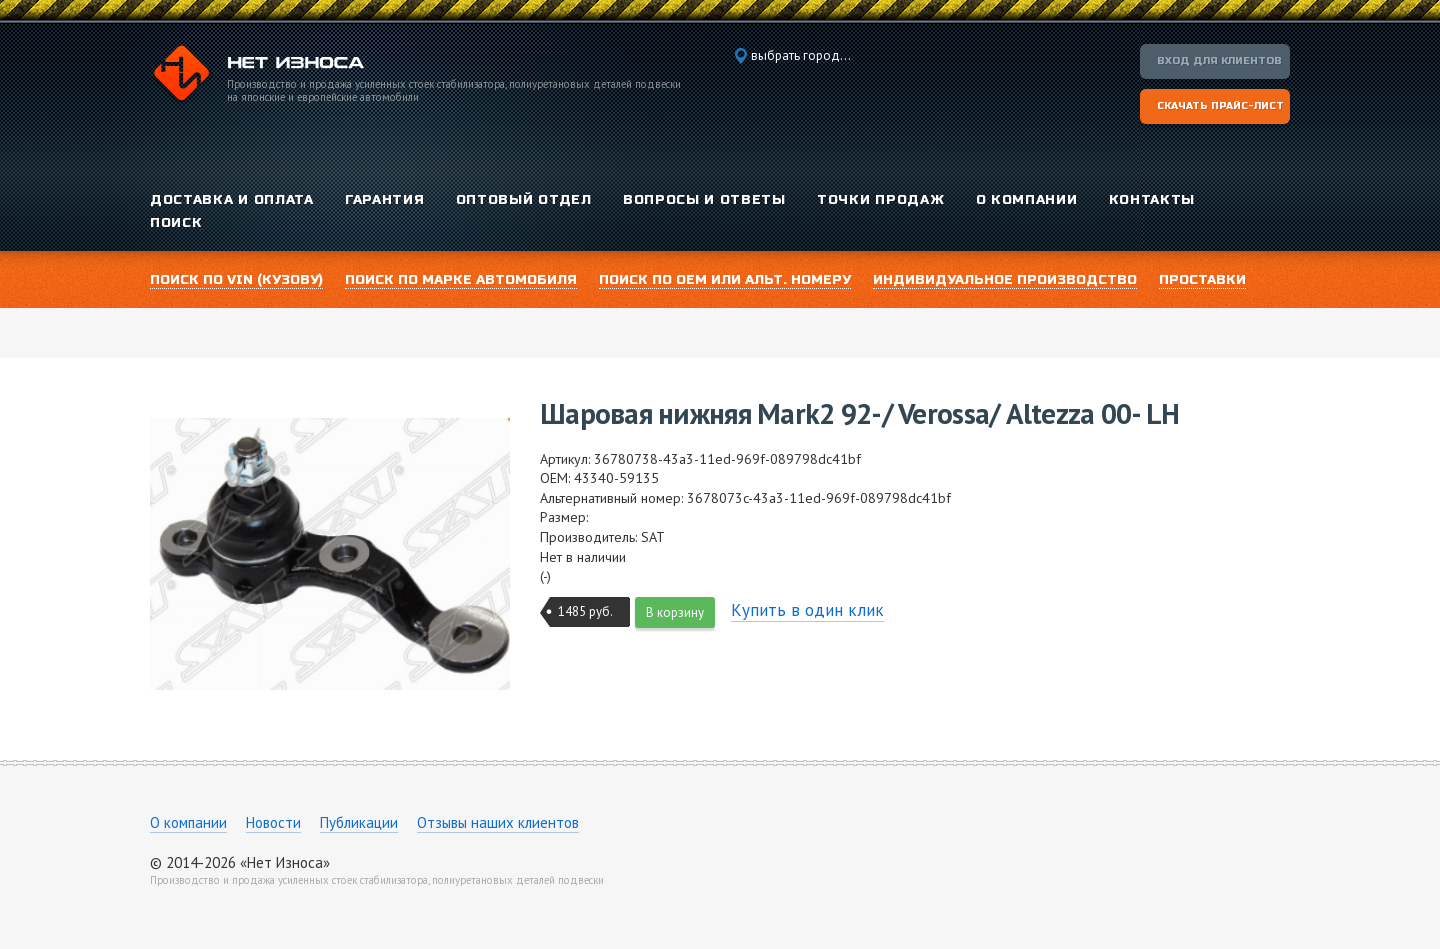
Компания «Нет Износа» (257, 76)
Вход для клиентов (1219, 61)
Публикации (359, 822)
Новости (273, 822)
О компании (188, 822)
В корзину (675, 612)
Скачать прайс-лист (1220, 106)
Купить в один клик (807, 610)
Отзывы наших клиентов (498, 822)
